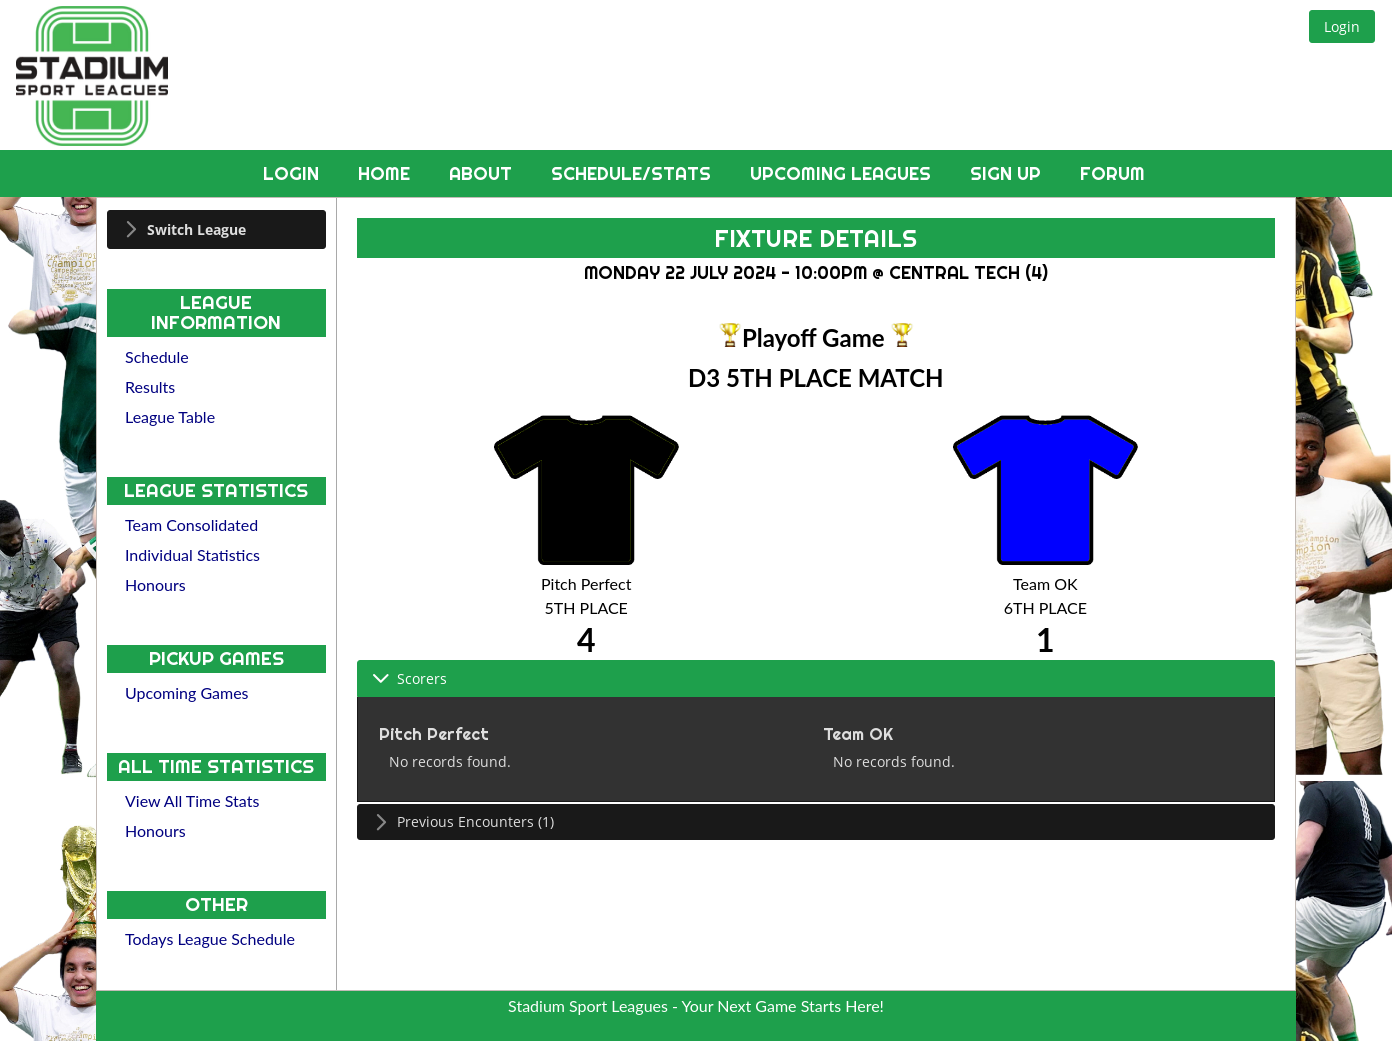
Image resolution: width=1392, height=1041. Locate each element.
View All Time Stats (192, 800)
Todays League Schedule (210, 938)
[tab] (216, 229)
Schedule (157, 356)
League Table (170, 416)
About (483, 173)
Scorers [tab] (409, 678)
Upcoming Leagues (843, 173)
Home (386, 173)
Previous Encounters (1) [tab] (463, 821)
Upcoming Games (187, 692)
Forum (1112, 173)
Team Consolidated (191, 524)
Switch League (196, 229)
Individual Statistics (192, 554)
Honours (155, 584)
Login (293, 173)
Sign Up (1008, 173)
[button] (1342, 26)
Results (150, 386)
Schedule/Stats (633, 173)
